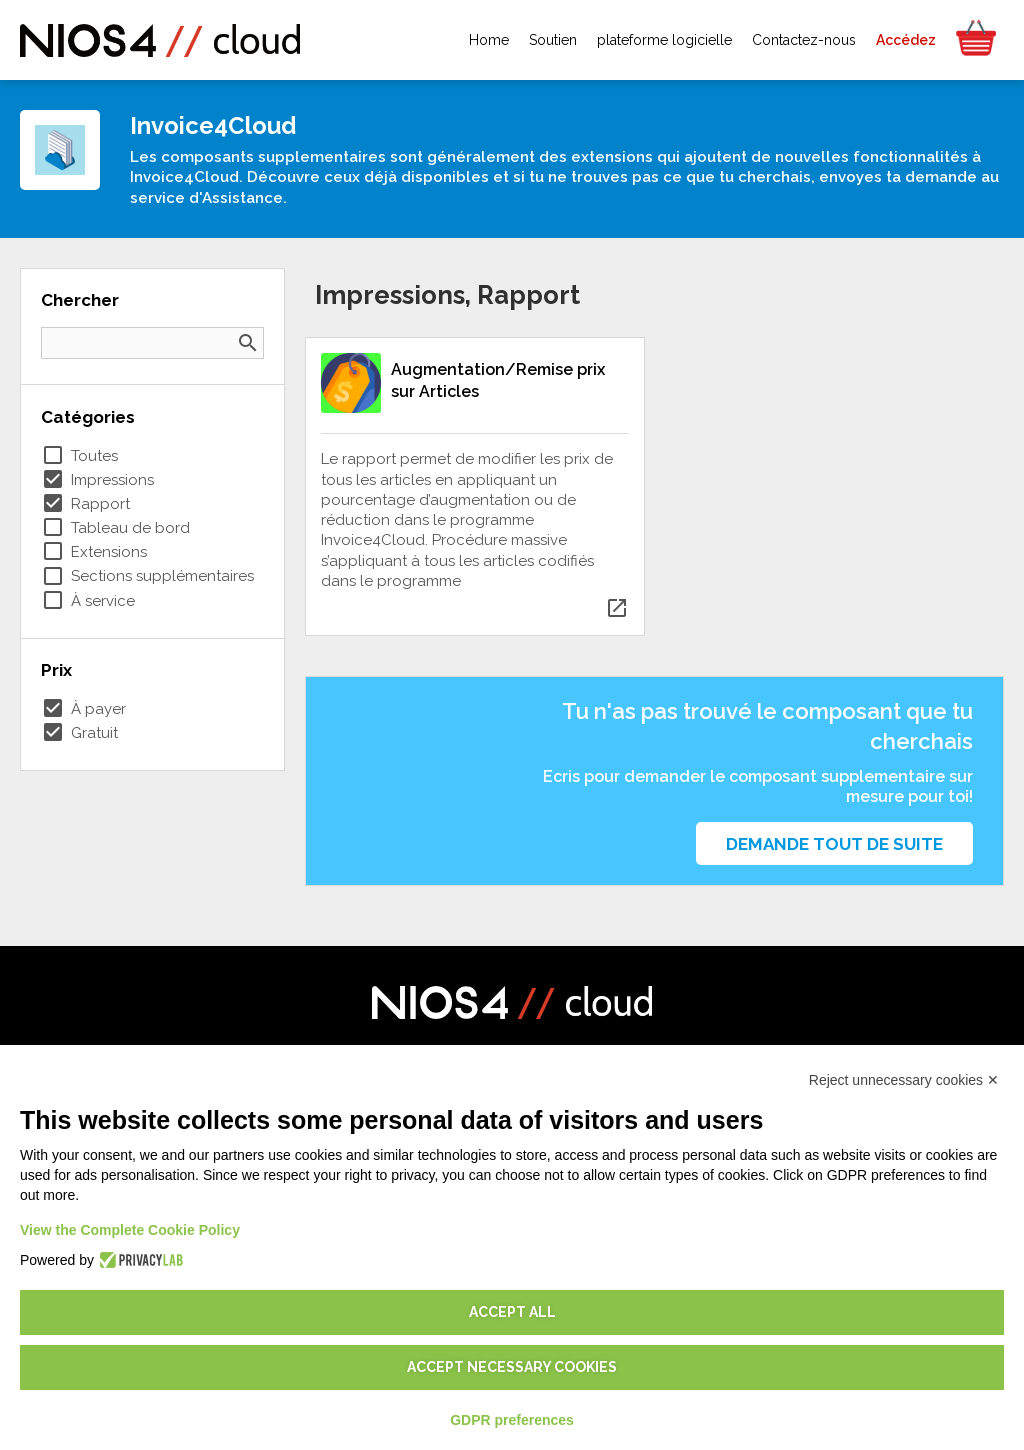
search (248, 343)
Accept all (512, 1312)
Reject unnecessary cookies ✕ (904, 1080)
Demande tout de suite (834, 844)
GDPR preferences (512, 1420)
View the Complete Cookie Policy (130, 1230)
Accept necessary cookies (512, 1367)
